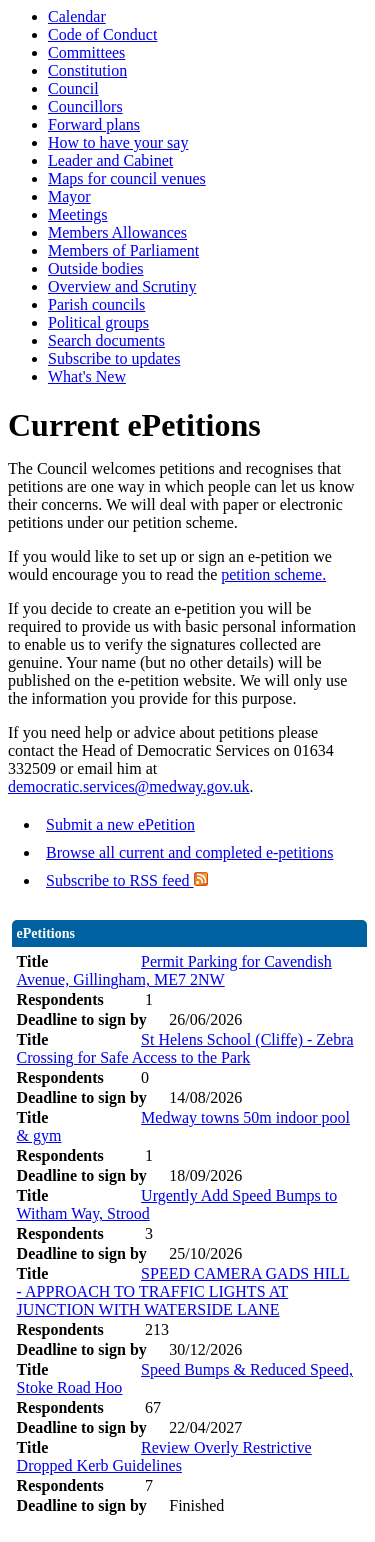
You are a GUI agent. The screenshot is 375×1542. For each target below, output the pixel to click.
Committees (86, 52)
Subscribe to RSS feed (127, 880)
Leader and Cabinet (110, 160)
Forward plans (94, 124)
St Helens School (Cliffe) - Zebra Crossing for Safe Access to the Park (185, 1048)
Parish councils (96, 304)
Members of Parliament (123, 250)
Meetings (78, 214)
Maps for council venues (127, 178)
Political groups (98, 322)
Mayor (69, 196)
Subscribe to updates (114, 358)
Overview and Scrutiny (122, 286)
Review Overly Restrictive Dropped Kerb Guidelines (164, 1456)
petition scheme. (273, 574)
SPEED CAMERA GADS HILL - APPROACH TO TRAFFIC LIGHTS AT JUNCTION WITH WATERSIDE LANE (183, 1291)
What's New (87, 376)
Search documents (106, 340)
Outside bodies (96, 268)
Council (73, 88)
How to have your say (118, 142)
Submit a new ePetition (120, 824)
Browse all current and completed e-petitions (189, 852)
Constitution (87, 70)
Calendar (77, 16)
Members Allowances (117, 232)
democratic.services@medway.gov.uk (128, 786)
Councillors (85, 106)
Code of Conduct (102, 34)
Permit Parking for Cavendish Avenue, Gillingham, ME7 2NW (174, 970)
